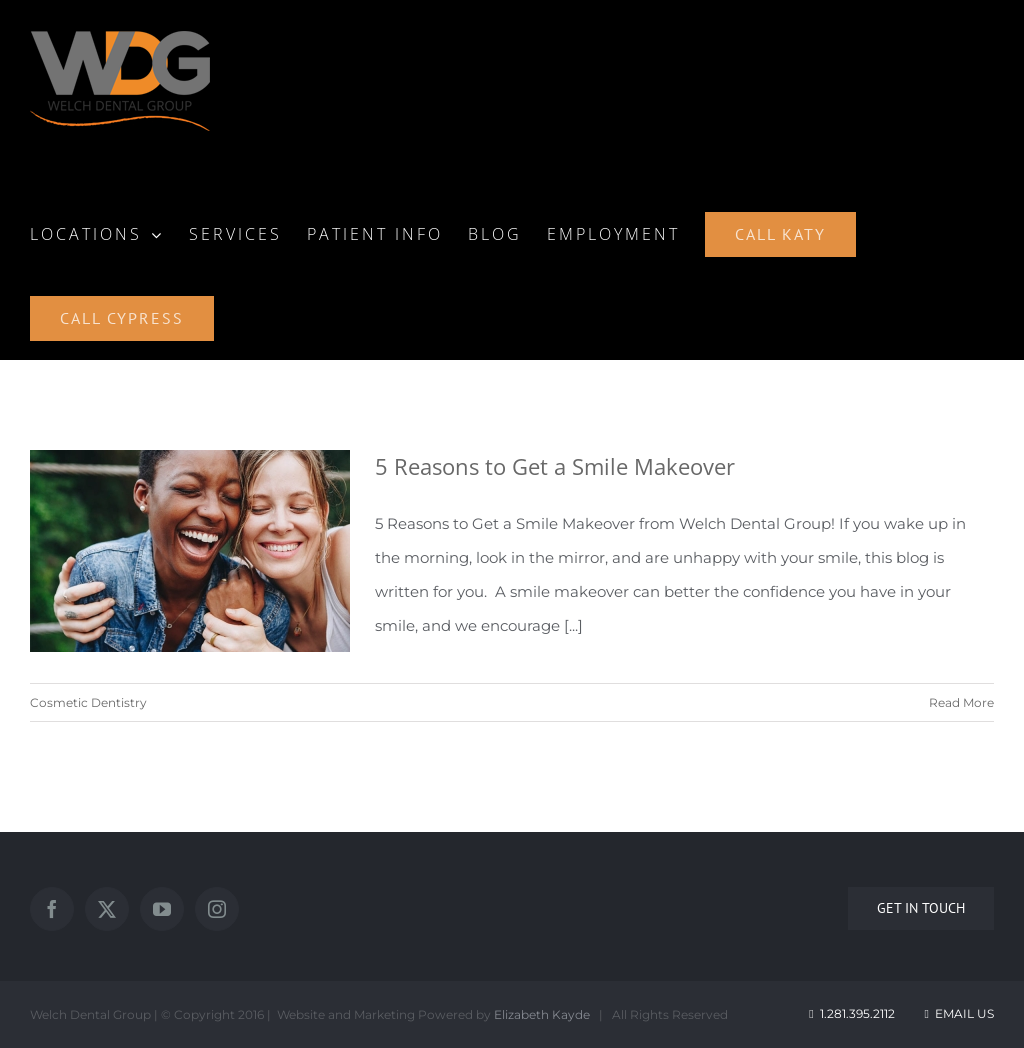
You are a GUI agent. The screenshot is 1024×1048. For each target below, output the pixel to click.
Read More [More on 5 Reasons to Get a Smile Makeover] (961, 702)
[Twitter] (107, 909)
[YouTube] (162, 909)
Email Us (958, 1013)
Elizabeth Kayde (542, 1014)
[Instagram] (217, 909)
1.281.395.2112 (857, 1013)
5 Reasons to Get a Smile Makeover (555, 466)
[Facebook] (52, 909)
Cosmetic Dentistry (88, 702)
